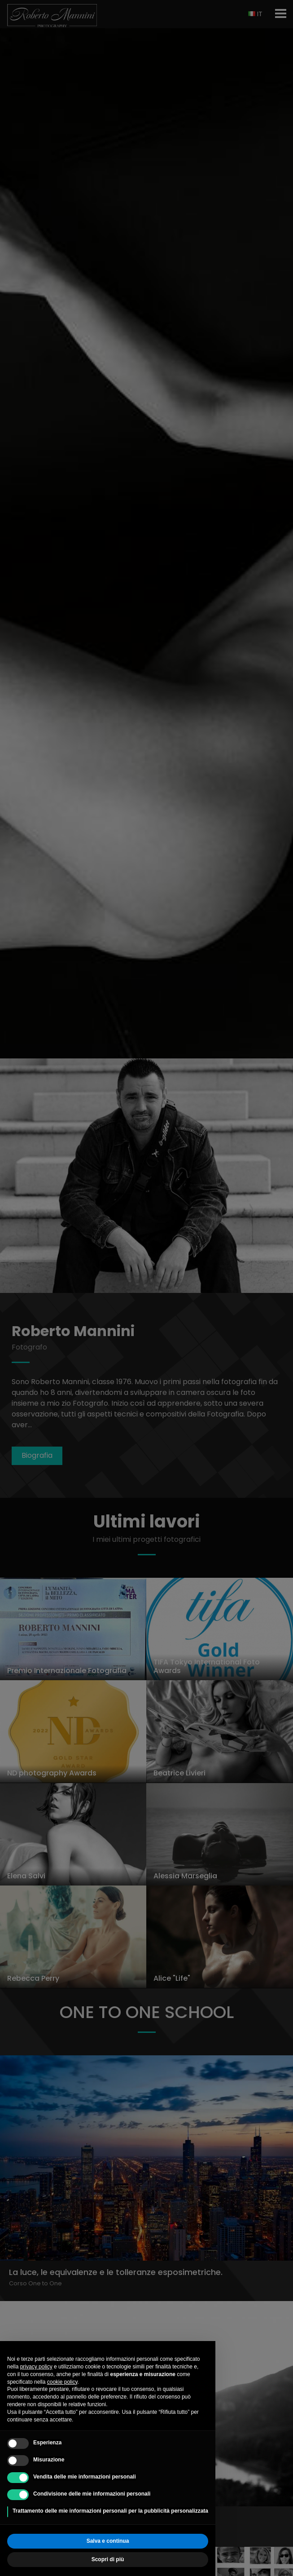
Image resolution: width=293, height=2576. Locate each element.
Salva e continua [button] (108, 2541)
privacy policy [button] (36, 2367)
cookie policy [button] (62, 2382)
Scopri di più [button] (108, 2559)
